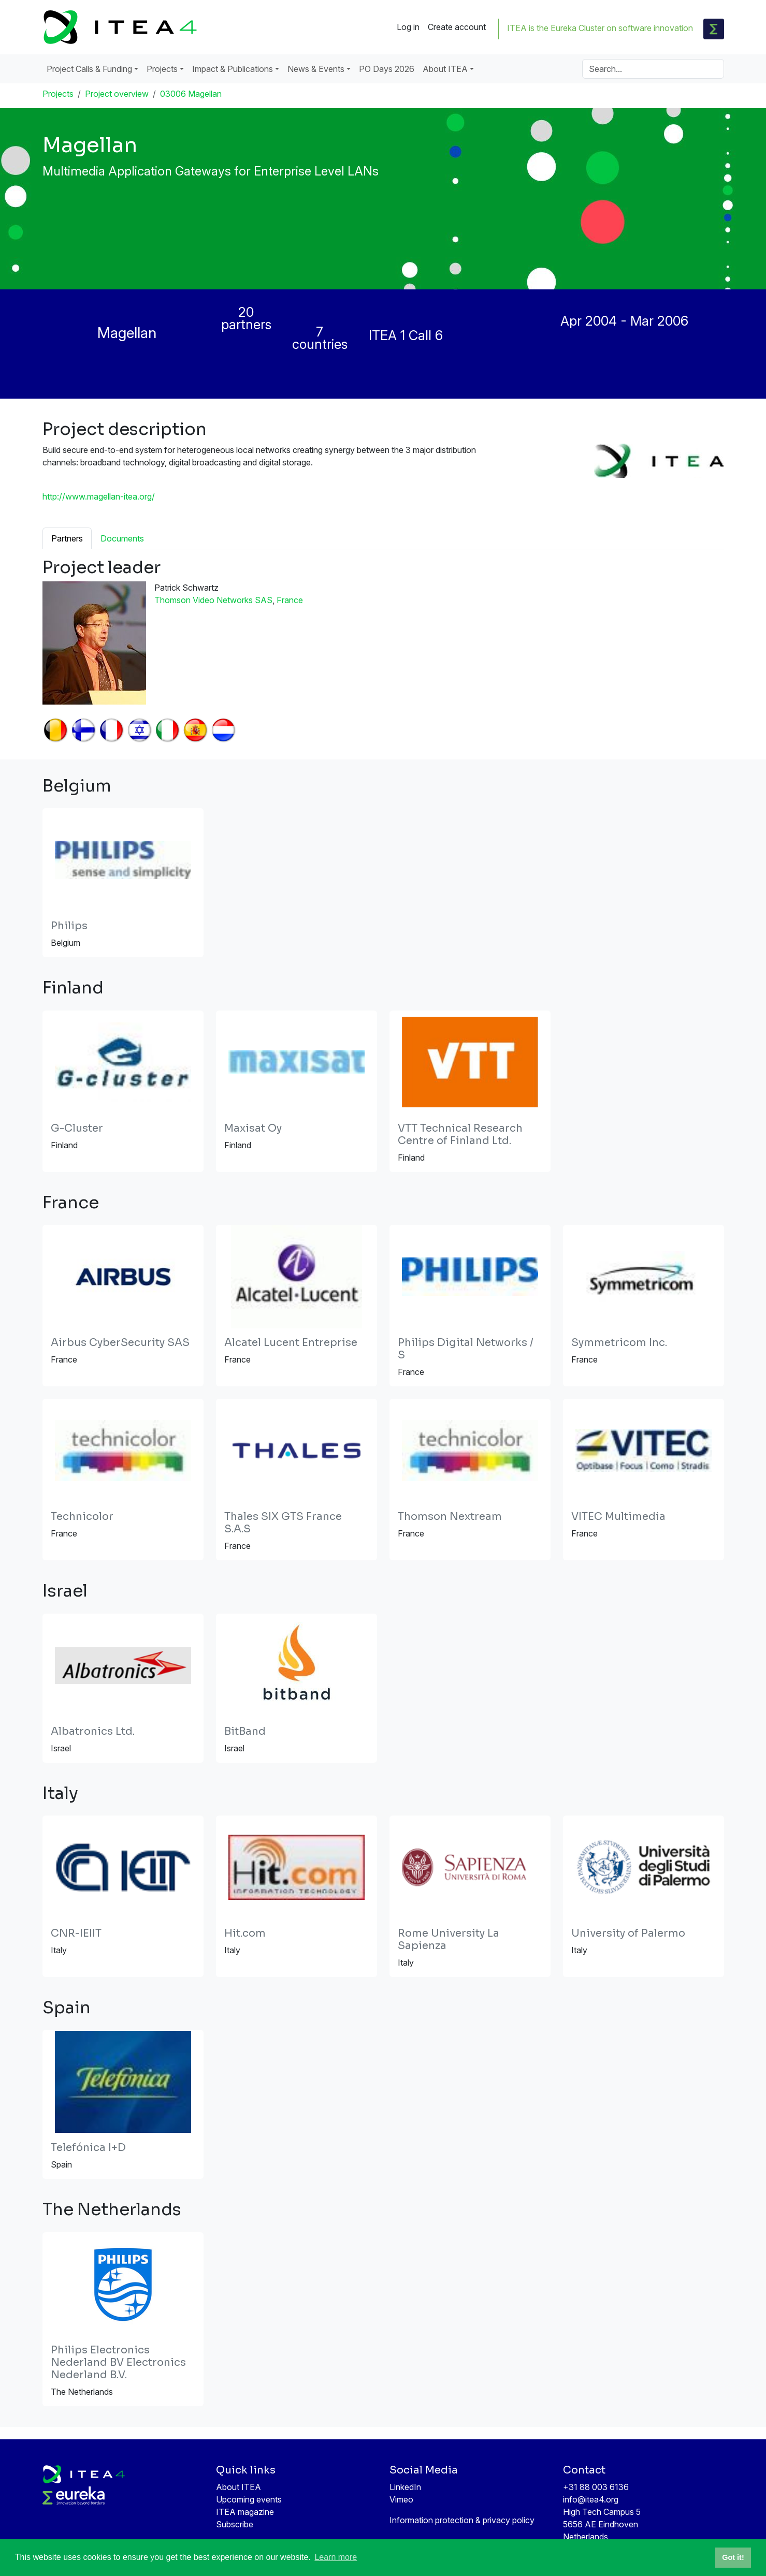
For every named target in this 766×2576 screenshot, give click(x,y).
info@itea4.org (590, 2499)
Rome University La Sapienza (448, 1939)
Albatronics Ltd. (93, 1731)
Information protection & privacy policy (461, 2520)
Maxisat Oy (253, 1128)
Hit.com (245, 1933)
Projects (58, 94)
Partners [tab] (67, 538)
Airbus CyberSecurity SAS (120, 1342)
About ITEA (238, 2487)
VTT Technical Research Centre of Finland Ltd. (460, 1134)
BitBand (245, 1731)
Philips (69, 925)
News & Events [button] (315, 69)
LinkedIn (405, 2487)
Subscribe (234, 2524)
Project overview (117, 94)
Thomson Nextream (450, 1516)
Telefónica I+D (88, 2147)
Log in (408, 27)
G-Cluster (77, 1128)
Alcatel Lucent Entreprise (290, 1342)
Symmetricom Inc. (619, 1342)
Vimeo (401, 2499)
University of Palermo (628, 1933)
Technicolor (82, 1516)
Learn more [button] (335, 2557)
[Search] (653, 69)
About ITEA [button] (445, 69)
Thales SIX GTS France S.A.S (283, 1522)
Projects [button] (162, 69)
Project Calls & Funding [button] (89, 69)
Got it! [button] (733, 2557)
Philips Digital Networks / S (465, 1349)
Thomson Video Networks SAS (213, 600)
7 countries (320, 338)
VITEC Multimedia (618, 1516)
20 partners (246, 318)
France (290, 600)
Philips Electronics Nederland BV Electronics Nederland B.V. (118, 2362)
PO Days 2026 (386, 69)
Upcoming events (249, 2499)
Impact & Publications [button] (232, 69)
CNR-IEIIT (76, 1933)
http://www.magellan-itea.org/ (98, 496)
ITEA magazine (245, 2512)
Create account (457, 27)
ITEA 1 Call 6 (406, 335)
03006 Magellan (191, 94)
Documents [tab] (122, 538)
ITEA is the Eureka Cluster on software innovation (600, 28)
